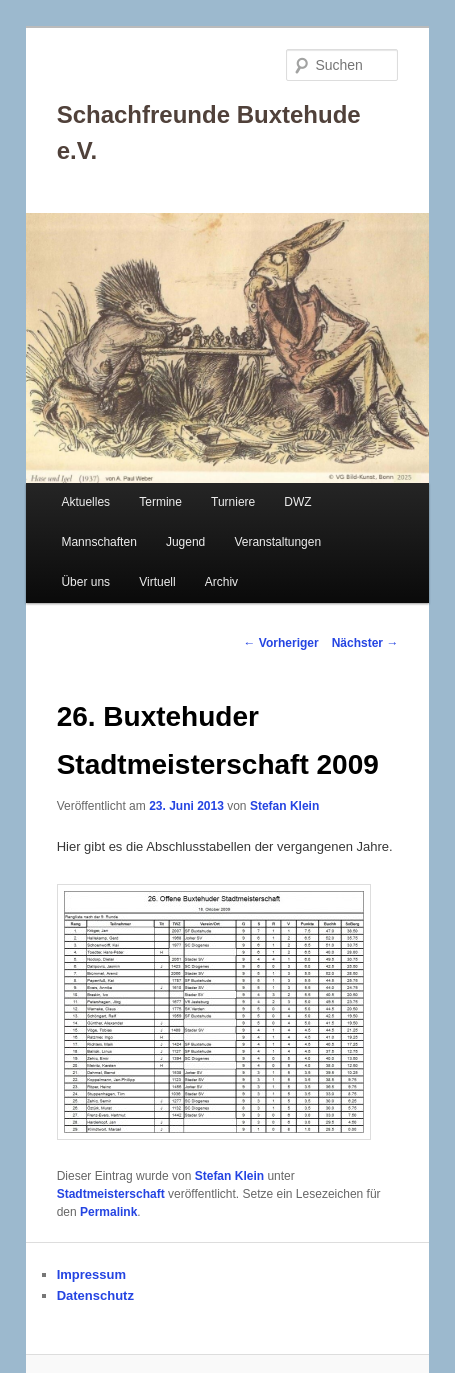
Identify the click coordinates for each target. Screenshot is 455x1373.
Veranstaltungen (277, 542)
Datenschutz (95, 1295)
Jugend (185, 542)
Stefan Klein (284, 806)
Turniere (233, 502)
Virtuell (157, 582)
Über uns (85, 582)
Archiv (221, 582)
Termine (160, 502)
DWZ (297, 502)
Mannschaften (98, 542)
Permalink (108, 1212)
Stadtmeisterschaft (111, 1194)
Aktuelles (85, 502)
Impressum (91, 1274)
